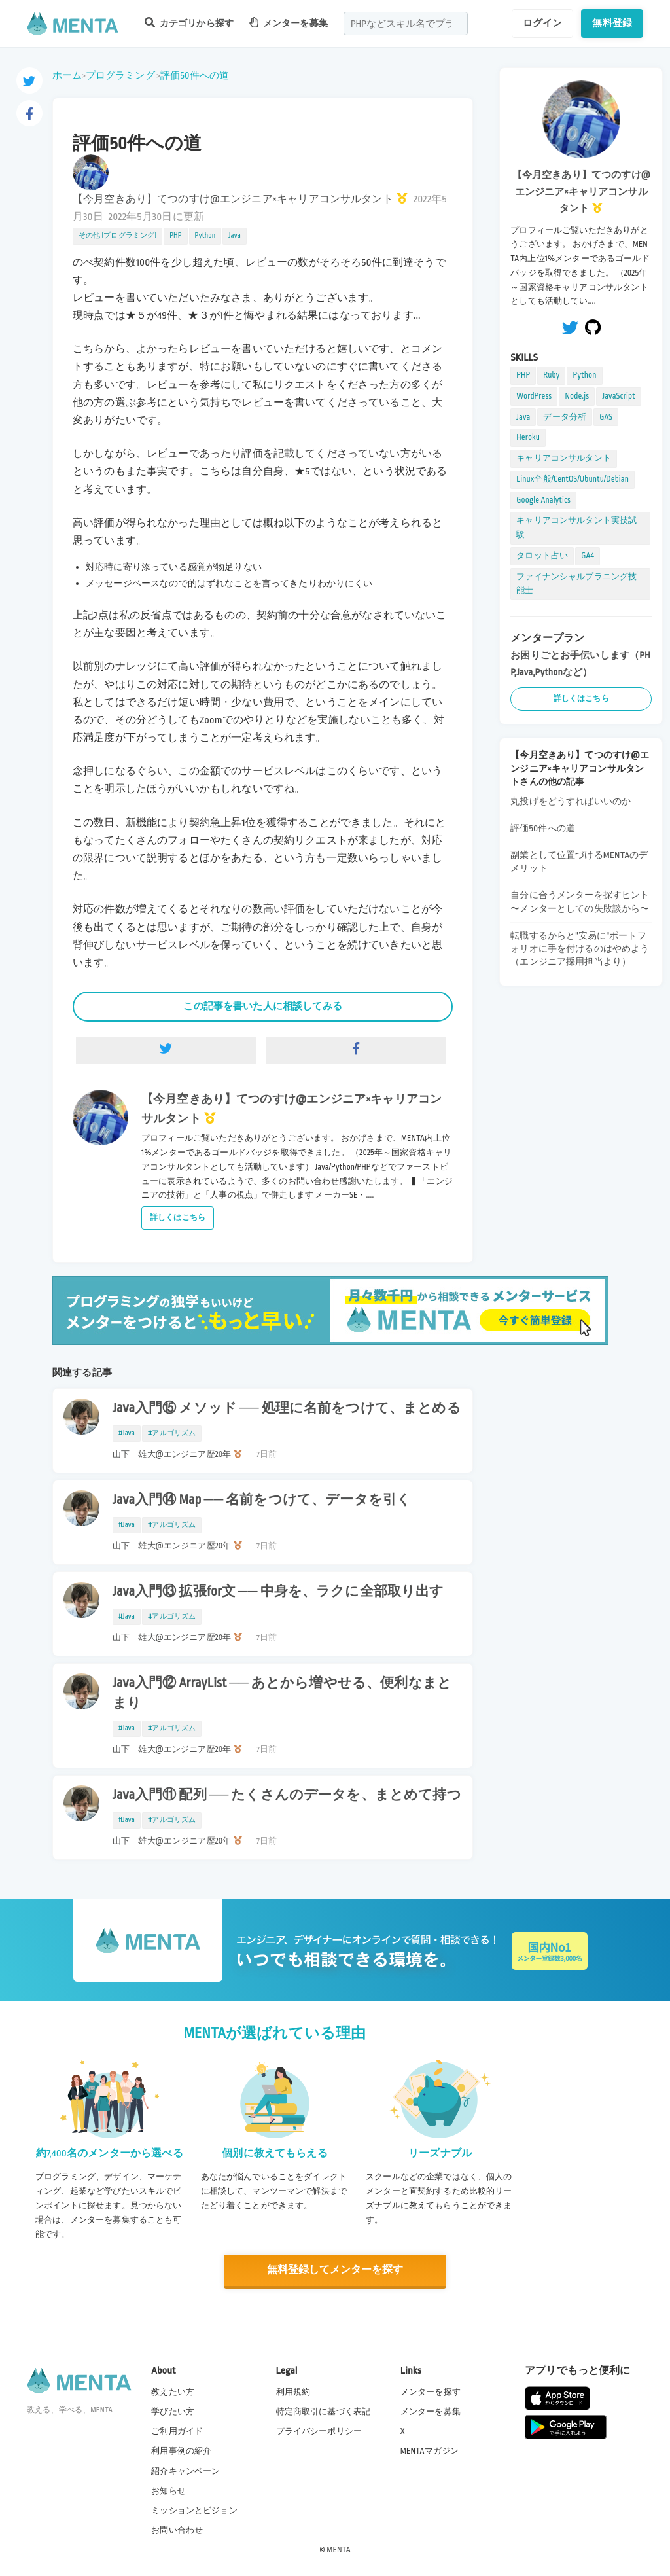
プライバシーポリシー (319, 2431)
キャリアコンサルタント (563, 458)
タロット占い (542, 555)
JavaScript (618, 396)
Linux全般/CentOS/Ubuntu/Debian (572, 479)
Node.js (577, 396)
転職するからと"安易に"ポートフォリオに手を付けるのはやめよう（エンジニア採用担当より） (579, 949)
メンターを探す (430, 2391)
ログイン (543, 23)
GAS (605, 416)
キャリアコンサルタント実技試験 (576, 527)
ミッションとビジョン (194, 2509)
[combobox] (406, 23)
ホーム (67, 75)
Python (205, 236)
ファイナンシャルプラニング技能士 (576, 584)
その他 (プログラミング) (117, 236)
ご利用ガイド (177, 2431)
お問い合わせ (177, 2529)
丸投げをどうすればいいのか (570, 801)
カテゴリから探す (189, 22)
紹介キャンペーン (185, 2470)
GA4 (587, 555)
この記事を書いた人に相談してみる (262, 1006)
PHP (175, 236)
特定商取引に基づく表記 (323, 2411)
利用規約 (293, 2391)
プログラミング (120, 75)
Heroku (528, 437)
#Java (126, 1433)
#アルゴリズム (172, 1433)
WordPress (534, 396)
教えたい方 (172, 2391)
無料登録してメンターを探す (335, 2270)
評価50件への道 (194, 75)
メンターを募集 (288, 22)
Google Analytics (543, 500)
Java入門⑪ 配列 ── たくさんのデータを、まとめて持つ (287, 1795)
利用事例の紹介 (181, 2451)
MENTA (338, 2549)
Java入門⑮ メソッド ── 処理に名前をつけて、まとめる (287, 1408)
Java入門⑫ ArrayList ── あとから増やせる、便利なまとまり (282, 1693)
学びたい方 (172, 2411)
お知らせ (168, 2490)
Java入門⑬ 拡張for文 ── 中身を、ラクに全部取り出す (278, 1591)
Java (234, 236)
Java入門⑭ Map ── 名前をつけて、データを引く (262, 1500)
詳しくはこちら (177, 1217)
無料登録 (612, 23)
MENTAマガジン (429, 2451)
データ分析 (564, 416)
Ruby (551, 375)
